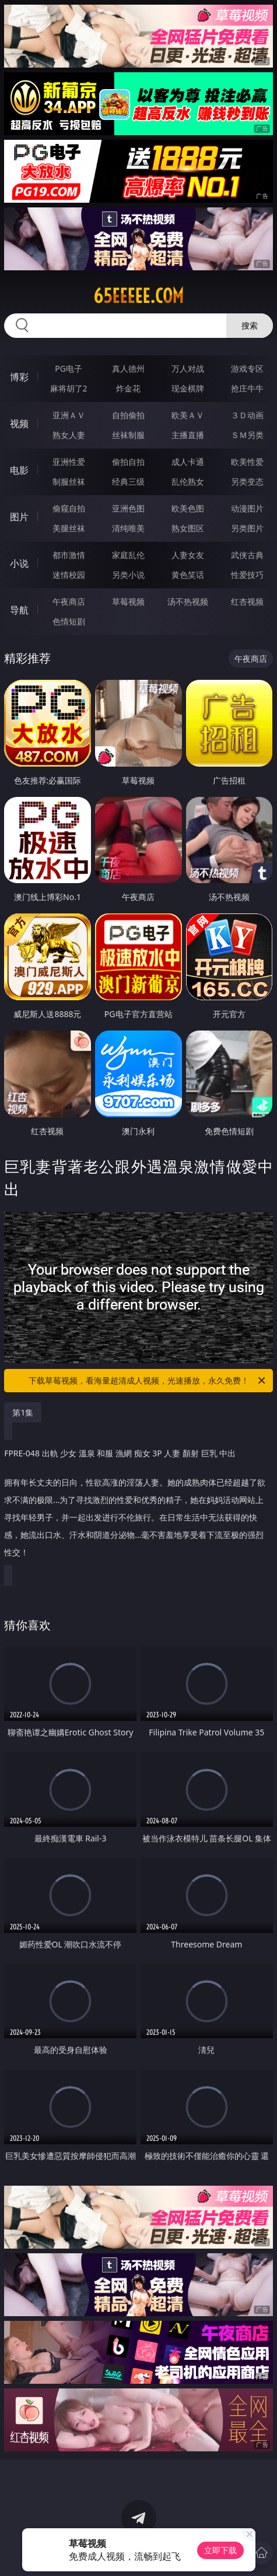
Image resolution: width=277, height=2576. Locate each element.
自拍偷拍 (128, 415)
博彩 (19, 376)
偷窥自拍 (68, 508)
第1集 (22, 1412)
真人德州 (128, 368)
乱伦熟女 (187, 481)
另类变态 (247, 481)
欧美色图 (187, 508)
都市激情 (68, 554)
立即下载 (220, 2550)
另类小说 (128, 574)
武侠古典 (247, 554)
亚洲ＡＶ (68, 415)
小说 (19, 563)
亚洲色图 (128, 508)
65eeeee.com (138, 296)
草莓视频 (128, 601)
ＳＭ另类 (247, 434)
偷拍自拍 (128, 461)
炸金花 (128, 388)
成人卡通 (187, 461)
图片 (19, 516)
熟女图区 (187, 528)
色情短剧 (68, 621)
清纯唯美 (128, 528)
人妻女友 (187, 554)
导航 (19, 610)
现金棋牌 (187, 388)
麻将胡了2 (68, 388)
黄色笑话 (187, 574)
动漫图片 (247, 508)
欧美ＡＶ (187, 415)
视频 (19, 423)
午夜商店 (68, 601)
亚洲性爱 (68, 461)
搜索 (249, 325)
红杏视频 (247, 601)
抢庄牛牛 (247, 388)
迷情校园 (68, 574)
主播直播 (187, 434)
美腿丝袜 (68, 528)
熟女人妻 (68, 434)
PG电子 (68, 368)
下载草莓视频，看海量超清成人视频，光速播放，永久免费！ (148, 1381)
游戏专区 (247, 368)
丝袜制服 (128, 434)
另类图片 (247, 528)
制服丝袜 (68, 481)
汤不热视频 (187, 601)
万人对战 (187, 368)
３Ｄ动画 (247, 415)
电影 (19, 470)
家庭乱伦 (128, 554)
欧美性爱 (247, 461)
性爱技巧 (247, 574)
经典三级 (128, 481)
